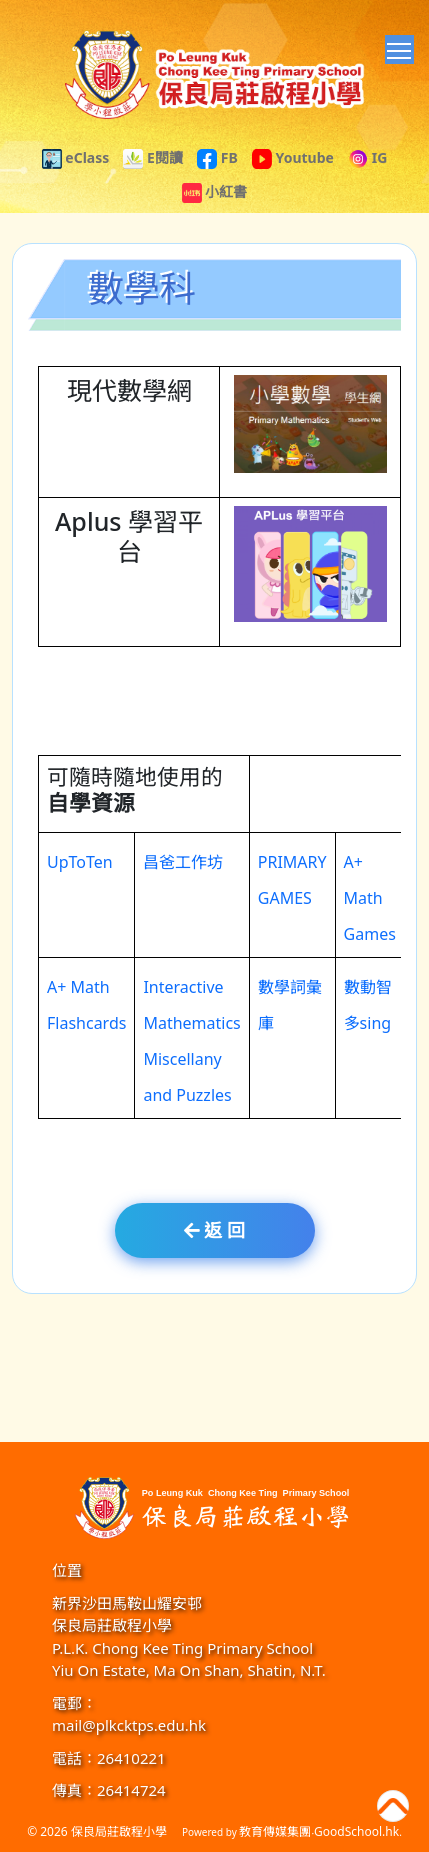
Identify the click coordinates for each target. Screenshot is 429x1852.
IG (367, 157)
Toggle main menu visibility (400, 47)
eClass (76, 157)
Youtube (293, 157)
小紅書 (215, 191)
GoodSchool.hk (356, 1831)
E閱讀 (152, 157)
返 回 (214, 1230)
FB (217, 157)
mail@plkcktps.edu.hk (129, 1725)
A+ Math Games (370, 908)
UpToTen (80, 872)
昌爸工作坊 (183, 872)
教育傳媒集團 (275, 1831)
